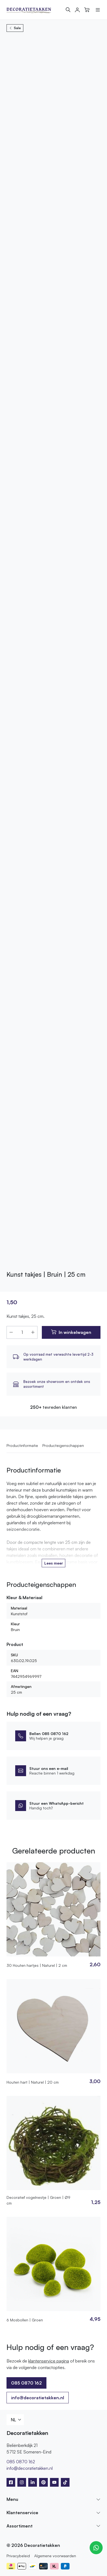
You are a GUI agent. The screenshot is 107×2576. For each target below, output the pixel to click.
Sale (15, 28)
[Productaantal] (22, 1332)
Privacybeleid (18, 2555)
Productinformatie (22, 1445)
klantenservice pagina (48, 2361)
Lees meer (53, 1563)
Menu (12, 2499)
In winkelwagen (75, 1332)
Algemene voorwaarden (55, 2555)
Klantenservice (22, 2512)
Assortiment (20, 2526)
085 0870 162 (26, 2383)
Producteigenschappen (63, 1445)
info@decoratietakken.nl (37, 2397)
